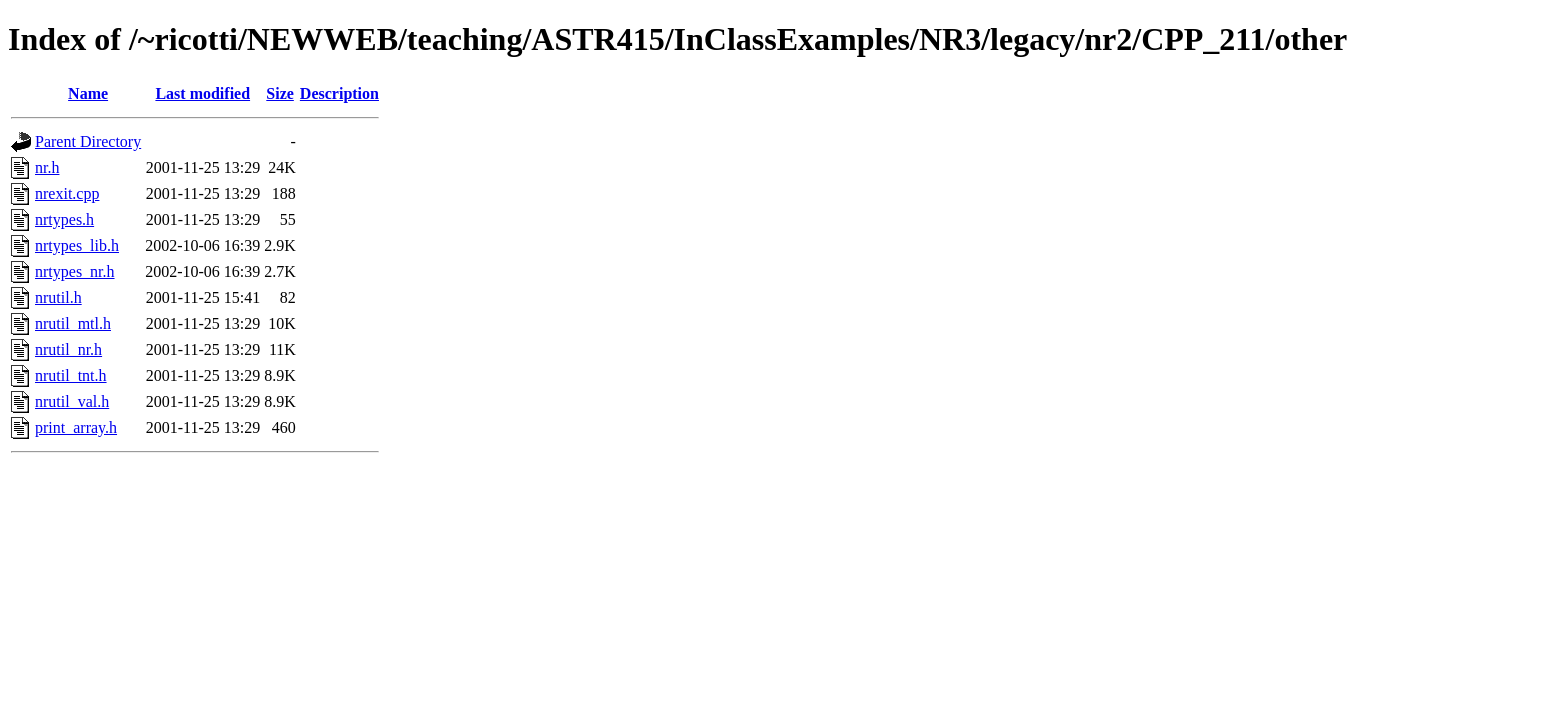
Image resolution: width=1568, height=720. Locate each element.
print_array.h (76, 427)
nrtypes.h (64, 219)
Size (280, 93)
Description (339, 93)
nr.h (47, 167)
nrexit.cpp (67, 193)
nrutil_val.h (72, 401)
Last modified (202, 93)
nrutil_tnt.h (71, 375)
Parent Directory (88, 141)
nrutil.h (58, 297)
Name (88, 93)
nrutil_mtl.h (73, 323)
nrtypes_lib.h (77, 245)
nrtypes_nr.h (75, 271)
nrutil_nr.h (68, 349)
